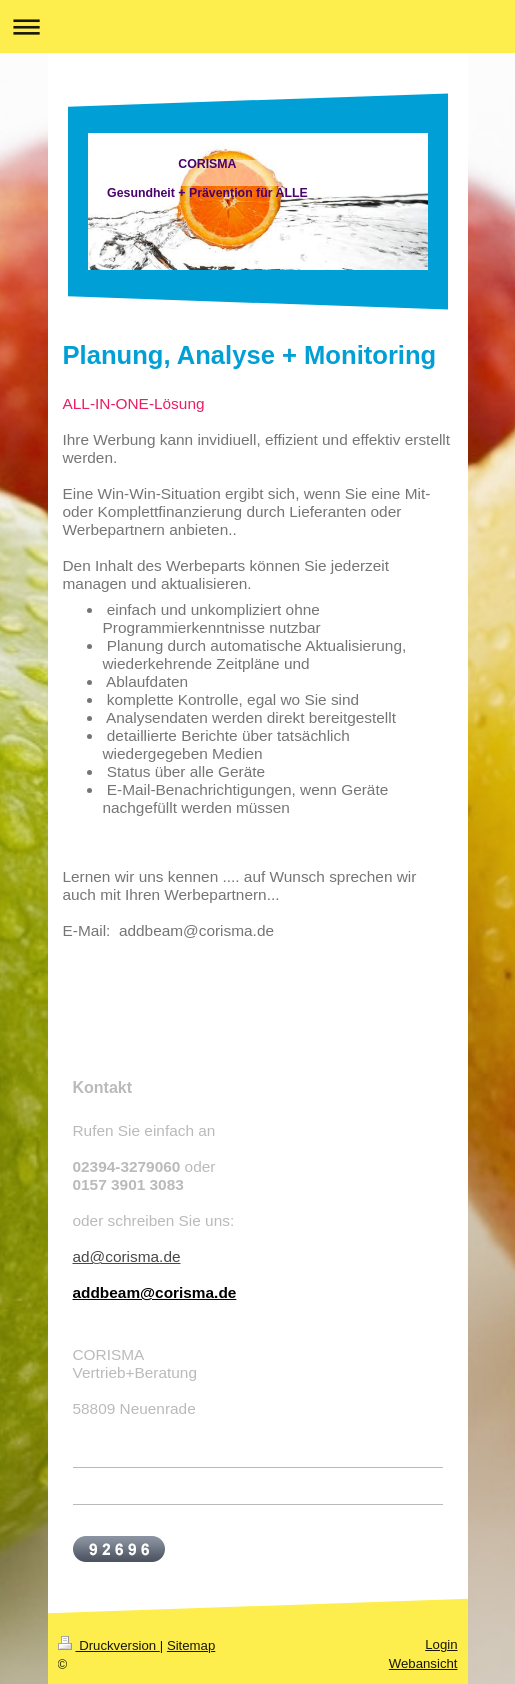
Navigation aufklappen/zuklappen (257, 26)
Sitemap (191, 1645)
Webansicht (423, 1663)
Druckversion (109, 1645)
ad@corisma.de (127, 1256)
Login (441, 1644)
